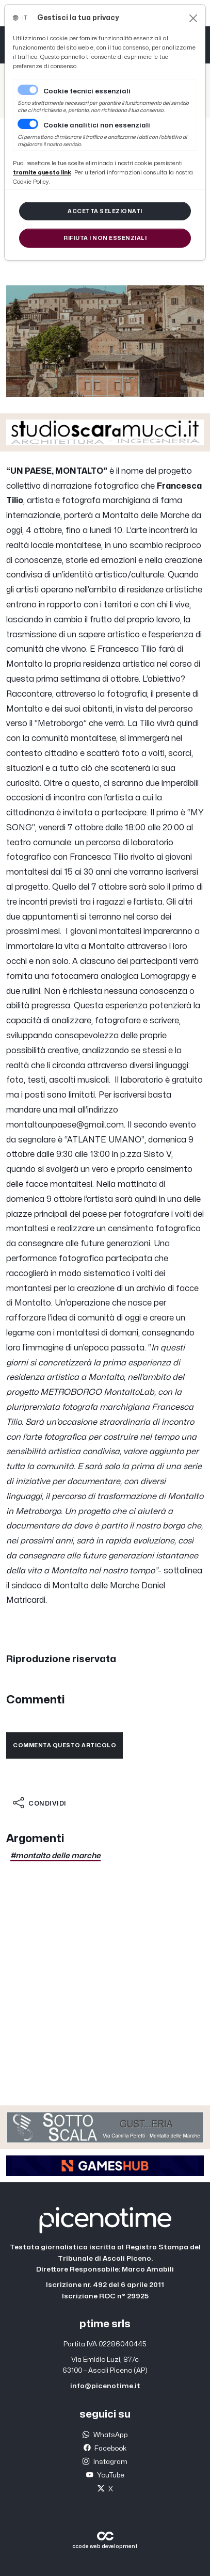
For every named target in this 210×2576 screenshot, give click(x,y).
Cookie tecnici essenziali (87, 91)
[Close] (193, 18)
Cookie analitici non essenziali (96, 125)
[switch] (28, 124)
